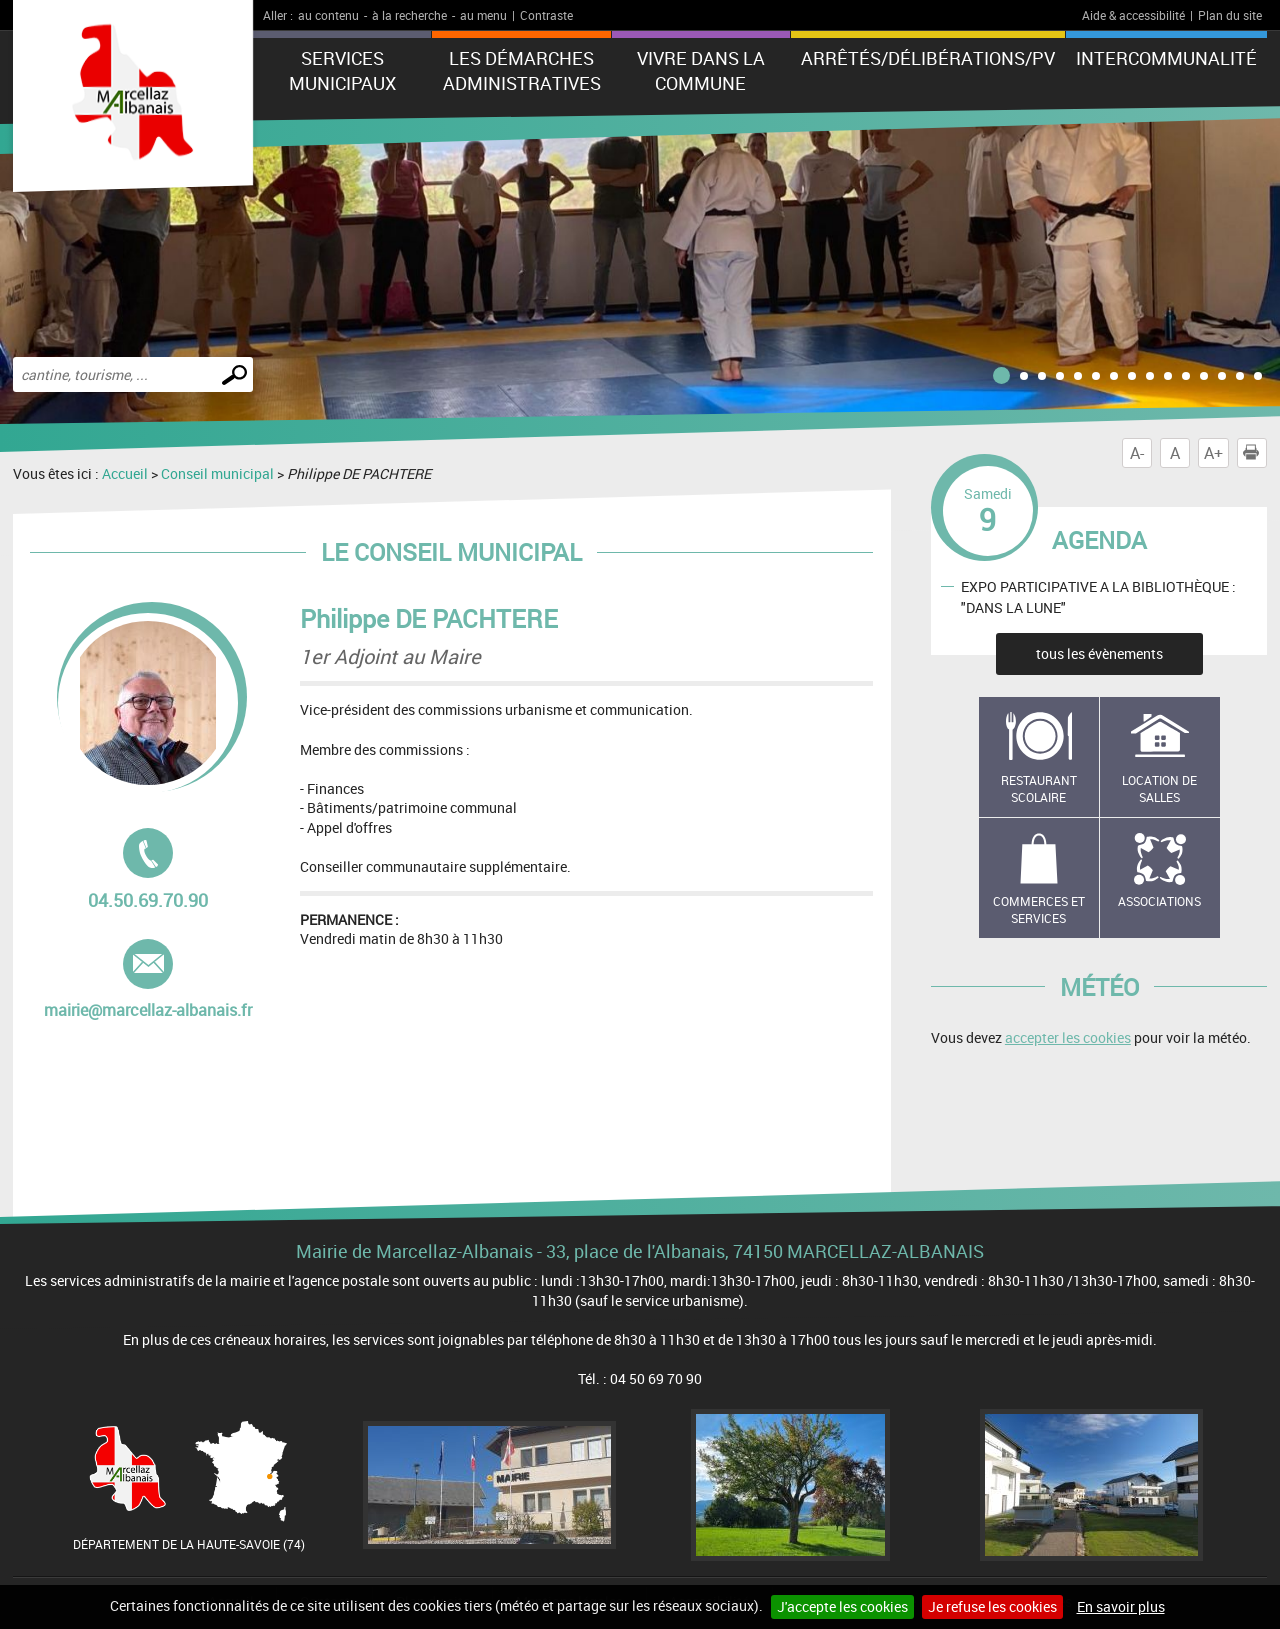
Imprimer (1255, 453)
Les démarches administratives (522, 70)
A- (1137, 453)
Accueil (125, 473)
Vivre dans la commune (701, 70)
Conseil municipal (217, 473)
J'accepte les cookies (842, 1606)
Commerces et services (1039, 909)
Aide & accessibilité (1133, 15)
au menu (483, 15)
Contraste (546, 15)
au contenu (328, 15)
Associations (1159, 901)
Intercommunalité (1166, 58)
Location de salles (1159, 788)
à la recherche (409, 15)
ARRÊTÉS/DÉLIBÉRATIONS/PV (928, 58)
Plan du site (1230, 15)
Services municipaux (342, 70)
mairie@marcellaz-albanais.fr (148, 980)
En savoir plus (1121, 1606)
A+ (1213, 453)
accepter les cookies (1068, 1037)
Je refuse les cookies (992, 1606)
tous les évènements (1099, 653)
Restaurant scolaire (1039, 788)
